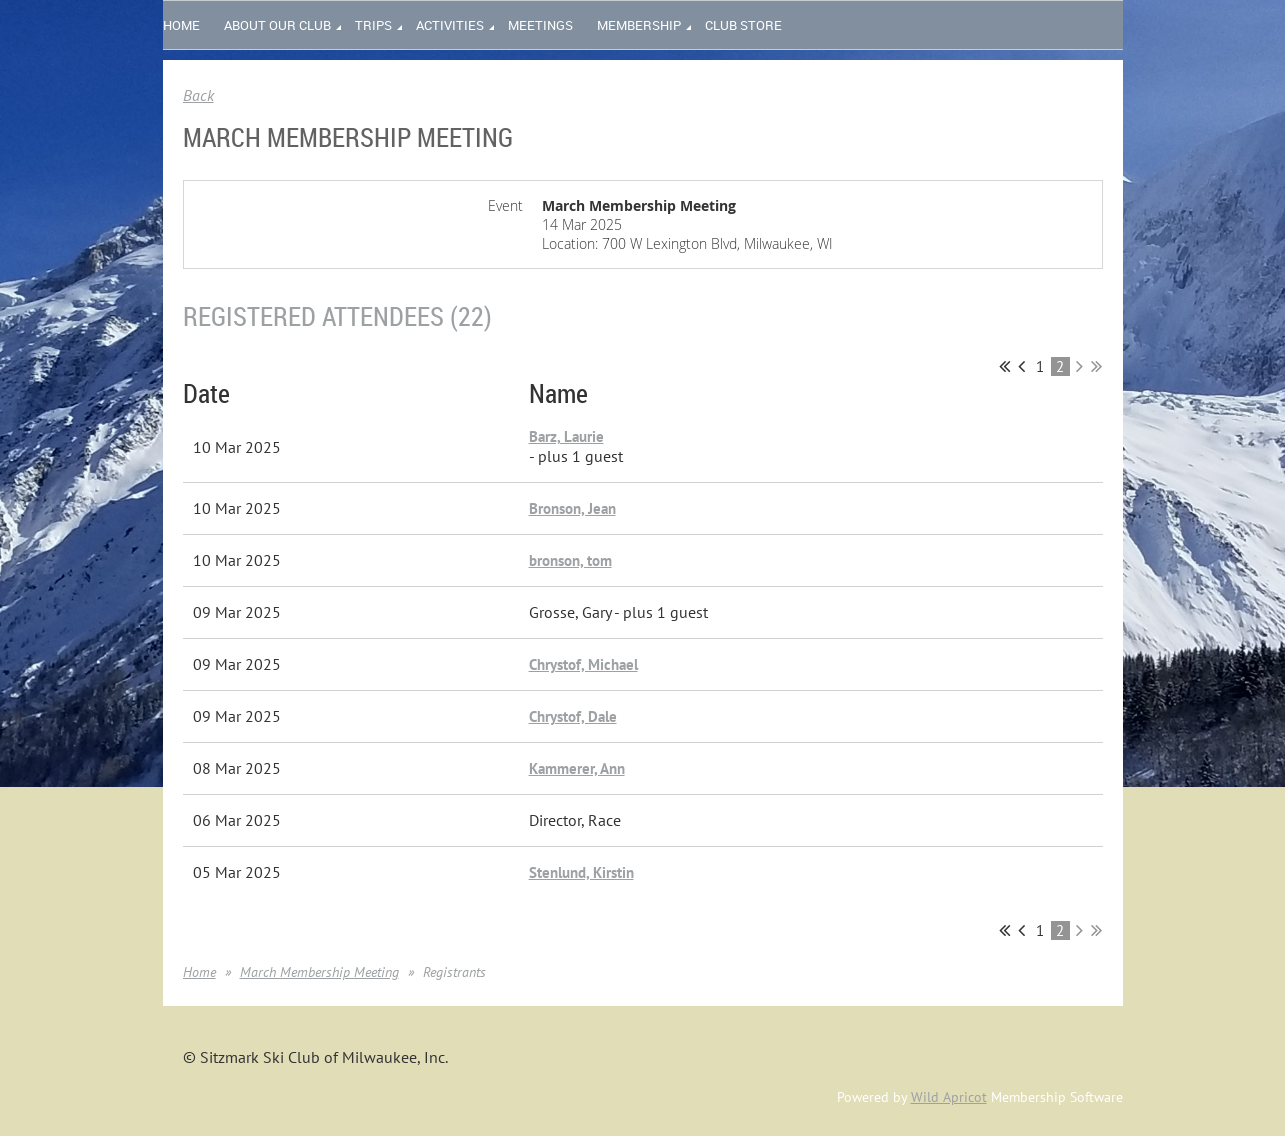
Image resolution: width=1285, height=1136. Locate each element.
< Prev (1021, 366)
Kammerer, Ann (577, 768)
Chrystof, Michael (583, 664)
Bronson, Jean (572, 508)
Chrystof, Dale (573, 716)
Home (199, 972)
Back (198, 95)
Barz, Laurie (566, 436)
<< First (1004, 366)
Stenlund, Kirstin (581, 872)
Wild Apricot (949, 1097)
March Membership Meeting (319, 972)
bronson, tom (570, 560)
